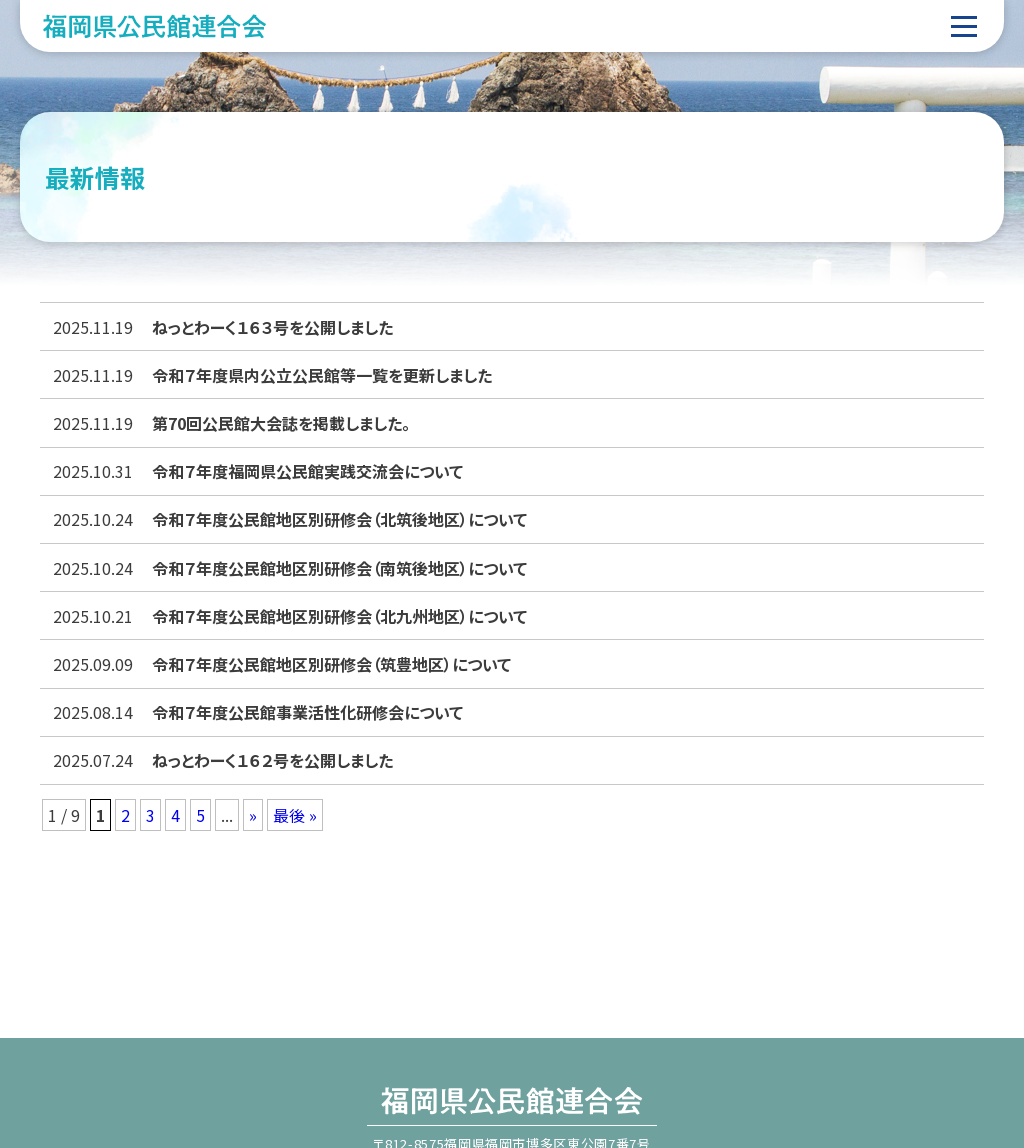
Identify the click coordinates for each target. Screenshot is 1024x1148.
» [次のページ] (253, 815)
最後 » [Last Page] (295, 815)
